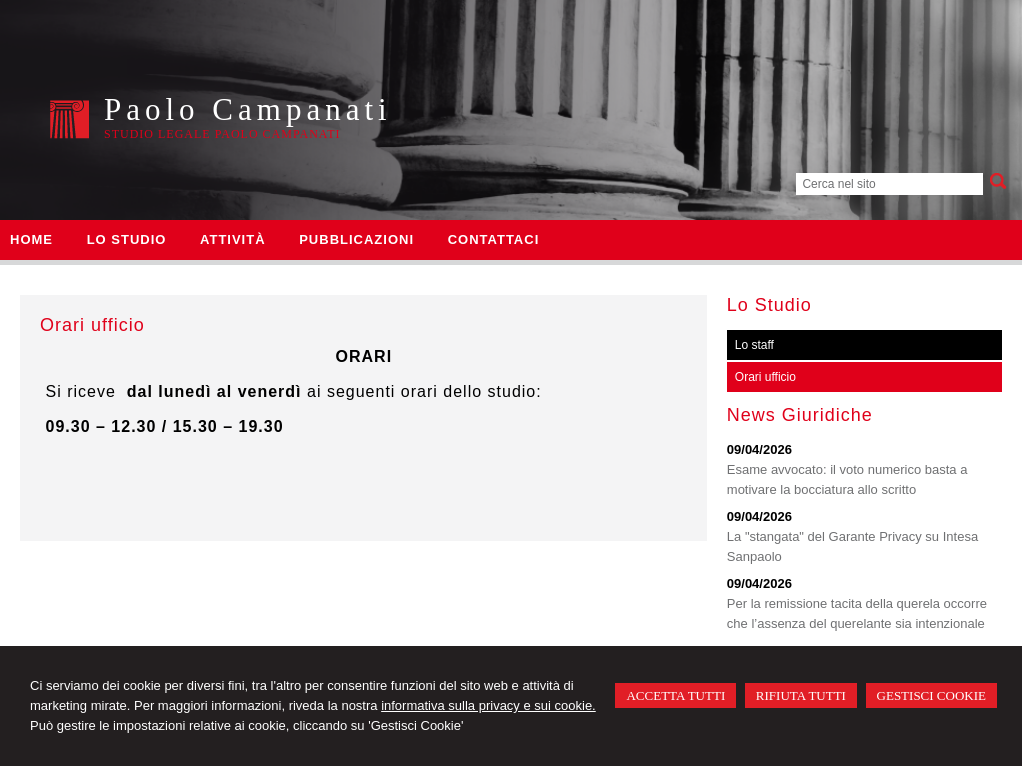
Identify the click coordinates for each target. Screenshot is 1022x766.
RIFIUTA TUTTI (801, 695)
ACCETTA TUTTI (675, 695)
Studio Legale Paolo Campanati (222, 134)
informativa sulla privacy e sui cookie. (488, 705)
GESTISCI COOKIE (931, 695)
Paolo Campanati (248, 109)
